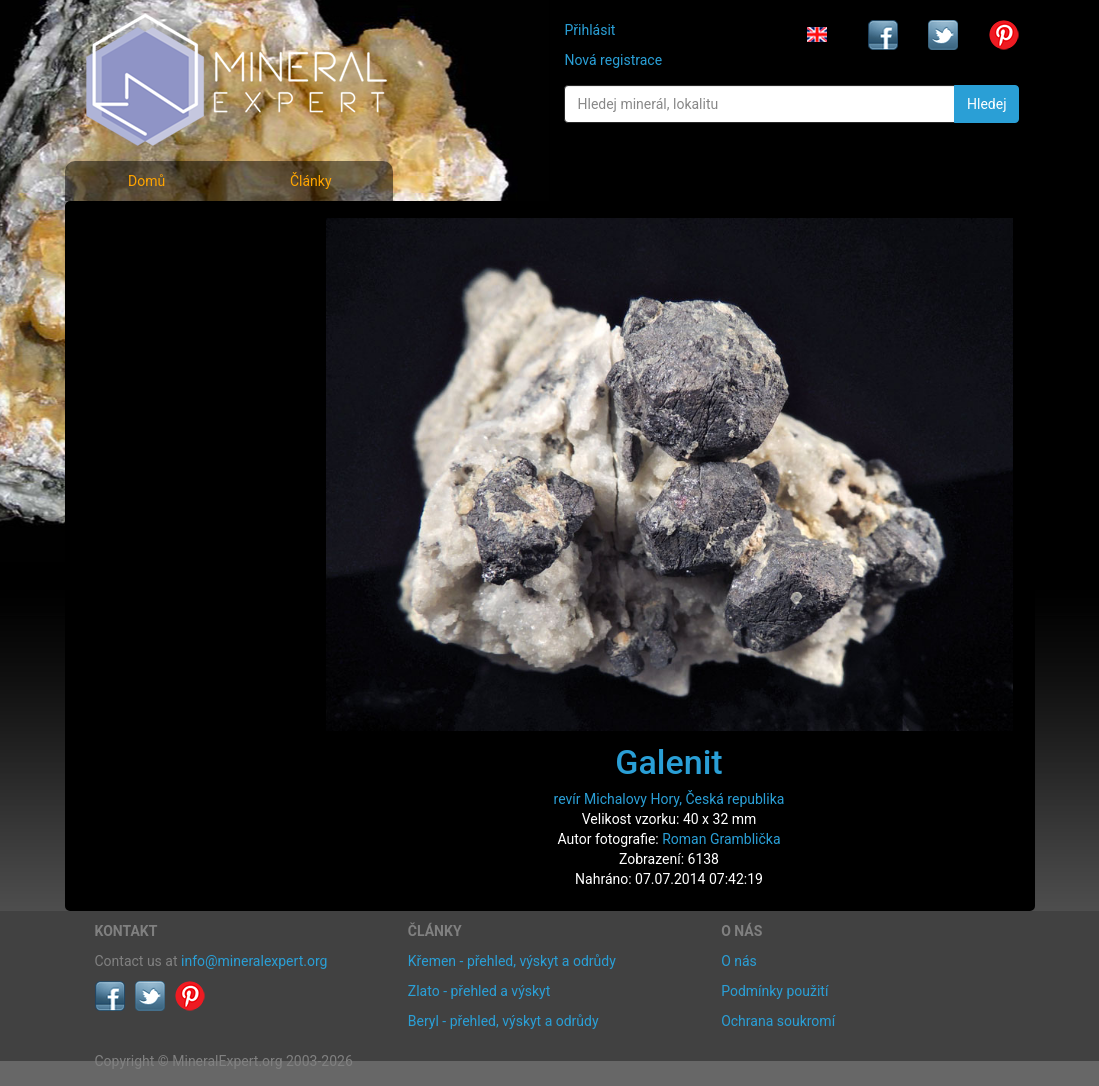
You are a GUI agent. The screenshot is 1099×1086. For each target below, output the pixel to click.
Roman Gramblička (721, 839)
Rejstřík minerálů (164, 274)
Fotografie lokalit (164, 318)
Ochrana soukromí (778, 1021)
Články (311, 181)
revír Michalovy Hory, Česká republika (669, 799)
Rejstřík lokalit (153, 362)
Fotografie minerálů (174, 230)
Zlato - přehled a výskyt (479, 991)
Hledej (986, 104)
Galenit (668, 762)
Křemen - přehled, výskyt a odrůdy (512, 961)
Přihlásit (589, 30)
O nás (739, 961)
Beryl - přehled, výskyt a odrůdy (503, 1021)
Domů (146, 181)
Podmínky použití (774, 991)
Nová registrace (613, 60)
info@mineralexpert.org (254, 961)
